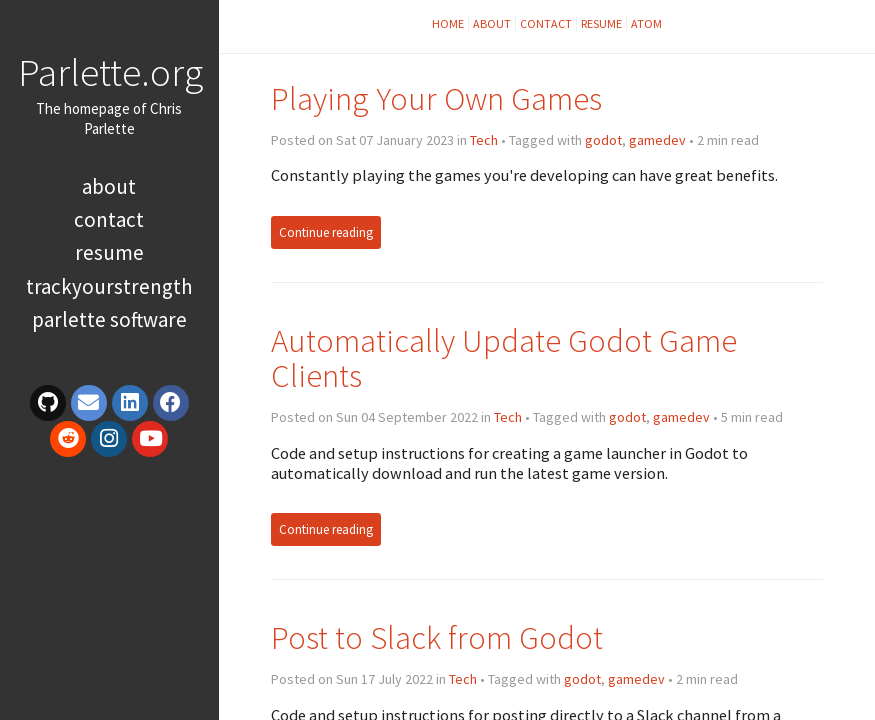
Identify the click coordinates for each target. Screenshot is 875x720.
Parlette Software (109, 319)
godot (603, 140)
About (109, 186)
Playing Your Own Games (436, 98)
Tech (484, 140)
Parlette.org (110, 72)
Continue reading (326, 232)
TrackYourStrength (109, 286)
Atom (646, 23)
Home (448, 23)
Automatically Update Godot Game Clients (504, 358)
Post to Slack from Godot (437, 637)
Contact (109, 219)
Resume (109, 252)
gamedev (657, 140)
